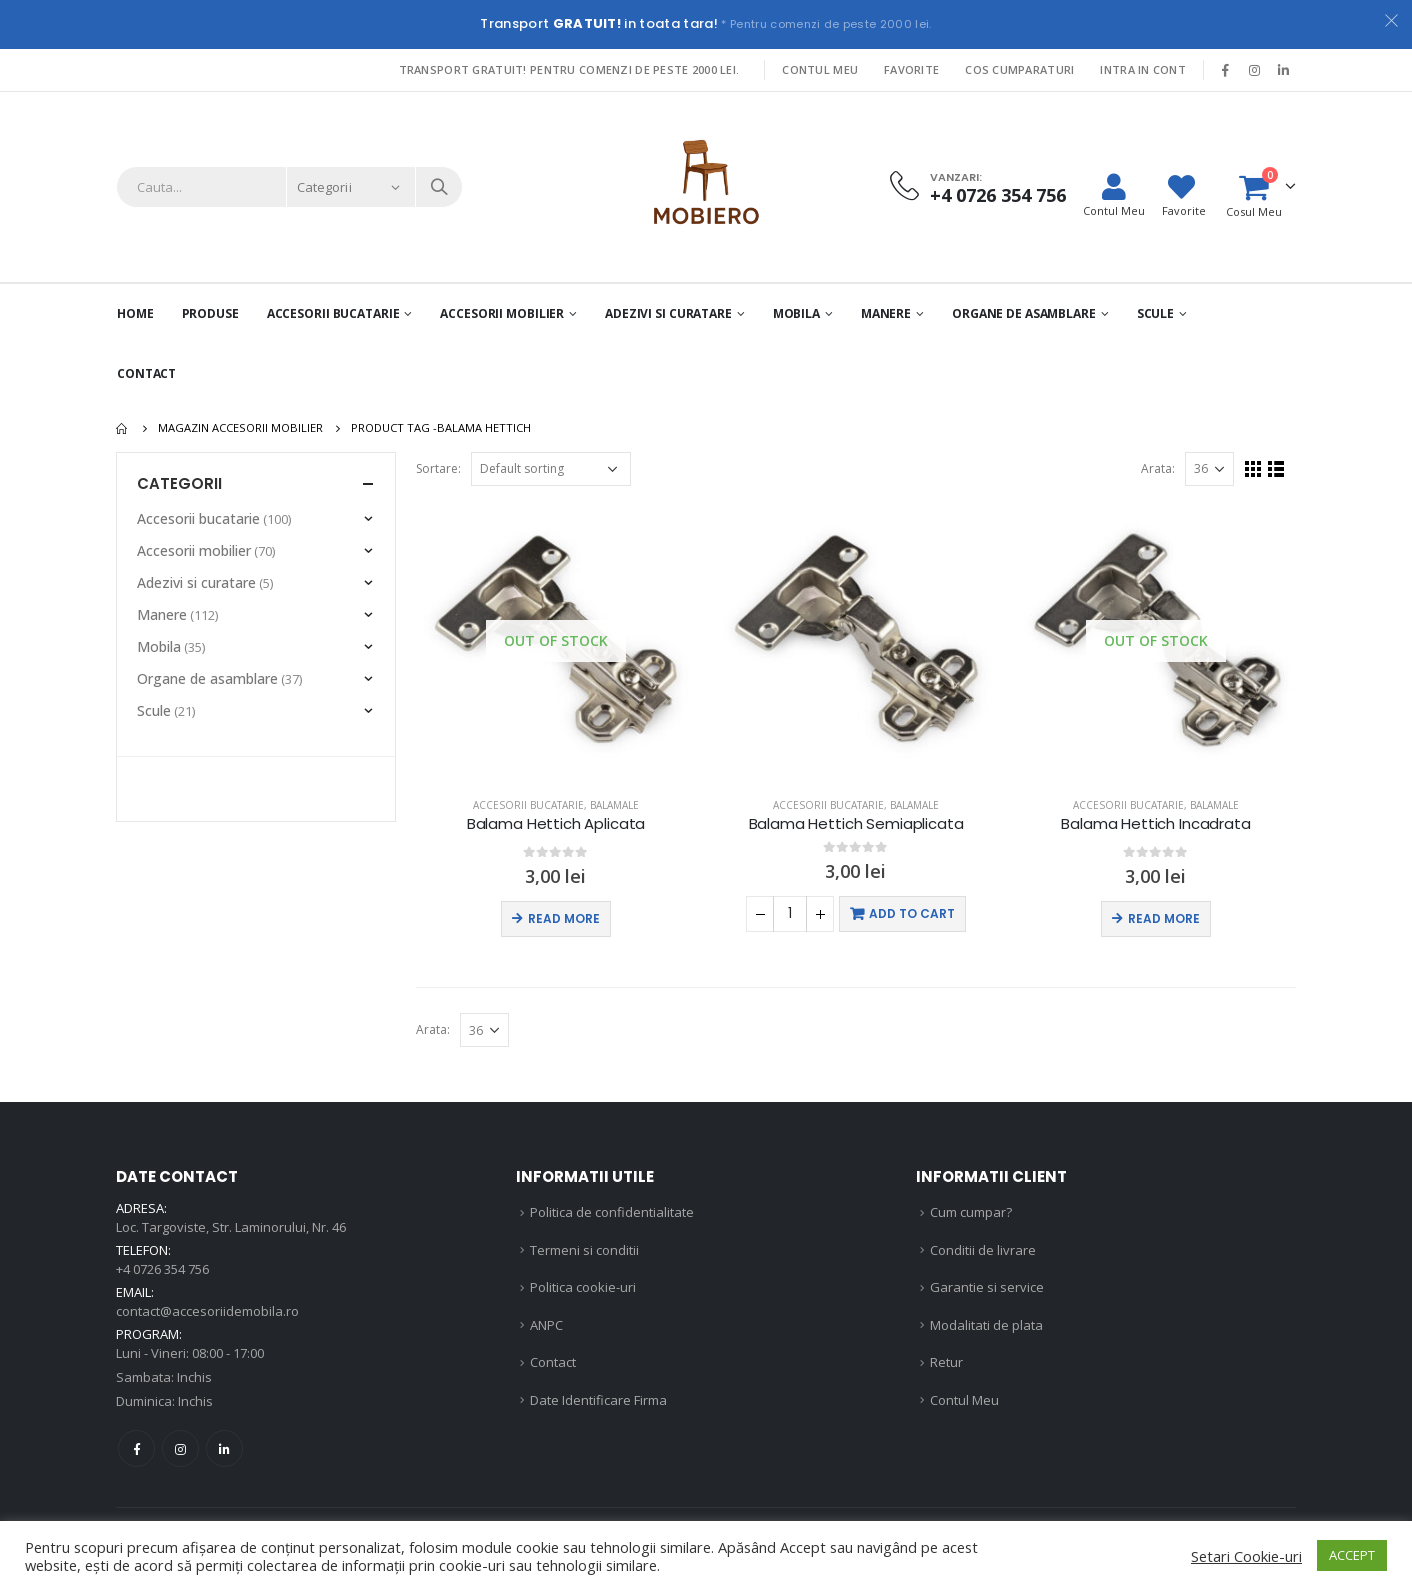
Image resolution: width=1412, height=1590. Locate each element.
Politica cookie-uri (583, 1287)
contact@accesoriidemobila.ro (207, 1311)
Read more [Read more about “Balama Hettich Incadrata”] (1164, 918)
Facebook (136, 1448)
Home (135, 313)
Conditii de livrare (983, 1250)
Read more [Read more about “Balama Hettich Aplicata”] (564, 918)
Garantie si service (987, 1287)
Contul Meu (820, 69)
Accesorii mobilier (502, 313)
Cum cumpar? (971, 1212)
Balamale (614, 805)
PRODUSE (210, 313)
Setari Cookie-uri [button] (1246, 1556)
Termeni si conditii (584, 1250)
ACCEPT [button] (1352, 1555)
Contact (146, 373)
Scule (1155, 313)
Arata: (1158, 468)
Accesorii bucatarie (528, 805)
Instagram (180, 1448)
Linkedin (224, 1448)
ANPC (546, 1325)
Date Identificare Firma (598, 1400)
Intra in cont (1143, 69)
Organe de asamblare (1024, 313)
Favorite (911, 69)
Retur (946, 1362)
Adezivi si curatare (668, 313)
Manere (886, 313)
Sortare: (438, 468)
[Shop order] (551, 469)
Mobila (796, 313)
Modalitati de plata (986, 1325)
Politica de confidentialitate (612, 1212)
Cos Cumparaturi (1019, 69)
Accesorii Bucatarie (333, 313)
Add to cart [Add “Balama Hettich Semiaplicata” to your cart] (912, 913)
